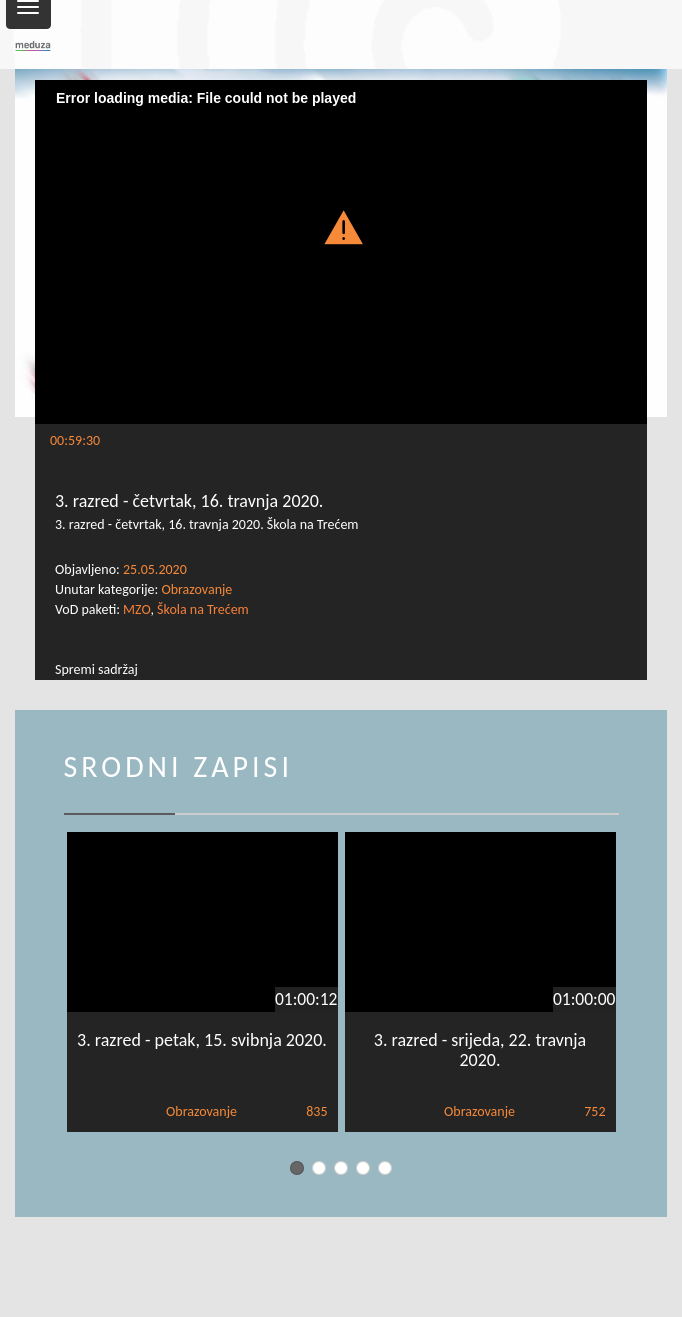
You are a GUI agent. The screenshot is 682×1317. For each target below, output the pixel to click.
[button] (341, 226)
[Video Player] (341, 252)
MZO (136, 609)
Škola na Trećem (203, 609)
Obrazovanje (196, 589)
